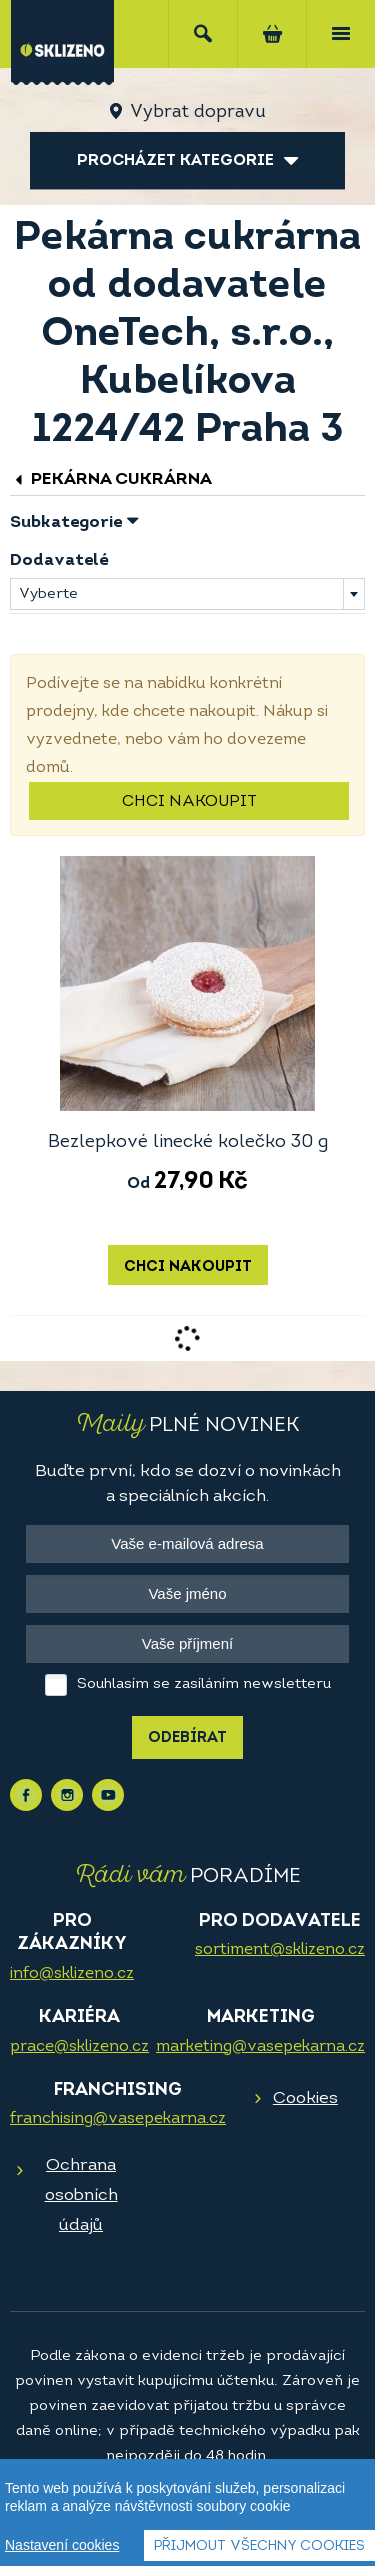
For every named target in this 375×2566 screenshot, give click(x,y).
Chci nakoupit (189, 802)
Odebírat (187, 1738)
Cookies (305, 2098)
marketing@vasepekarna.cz (260, 2047)
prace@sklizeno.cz (79, 2047)
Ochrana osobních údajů (81, 2195)
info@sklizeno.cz (72, 1974)
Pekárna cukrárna (111, 479)
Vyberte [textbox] (48, 594)
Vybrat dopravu (197, 112)
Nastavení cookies (62, 2545)
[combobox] (187, 594)
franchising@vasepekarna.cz (118, 2119)
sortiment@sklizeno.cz (280, 1950)
